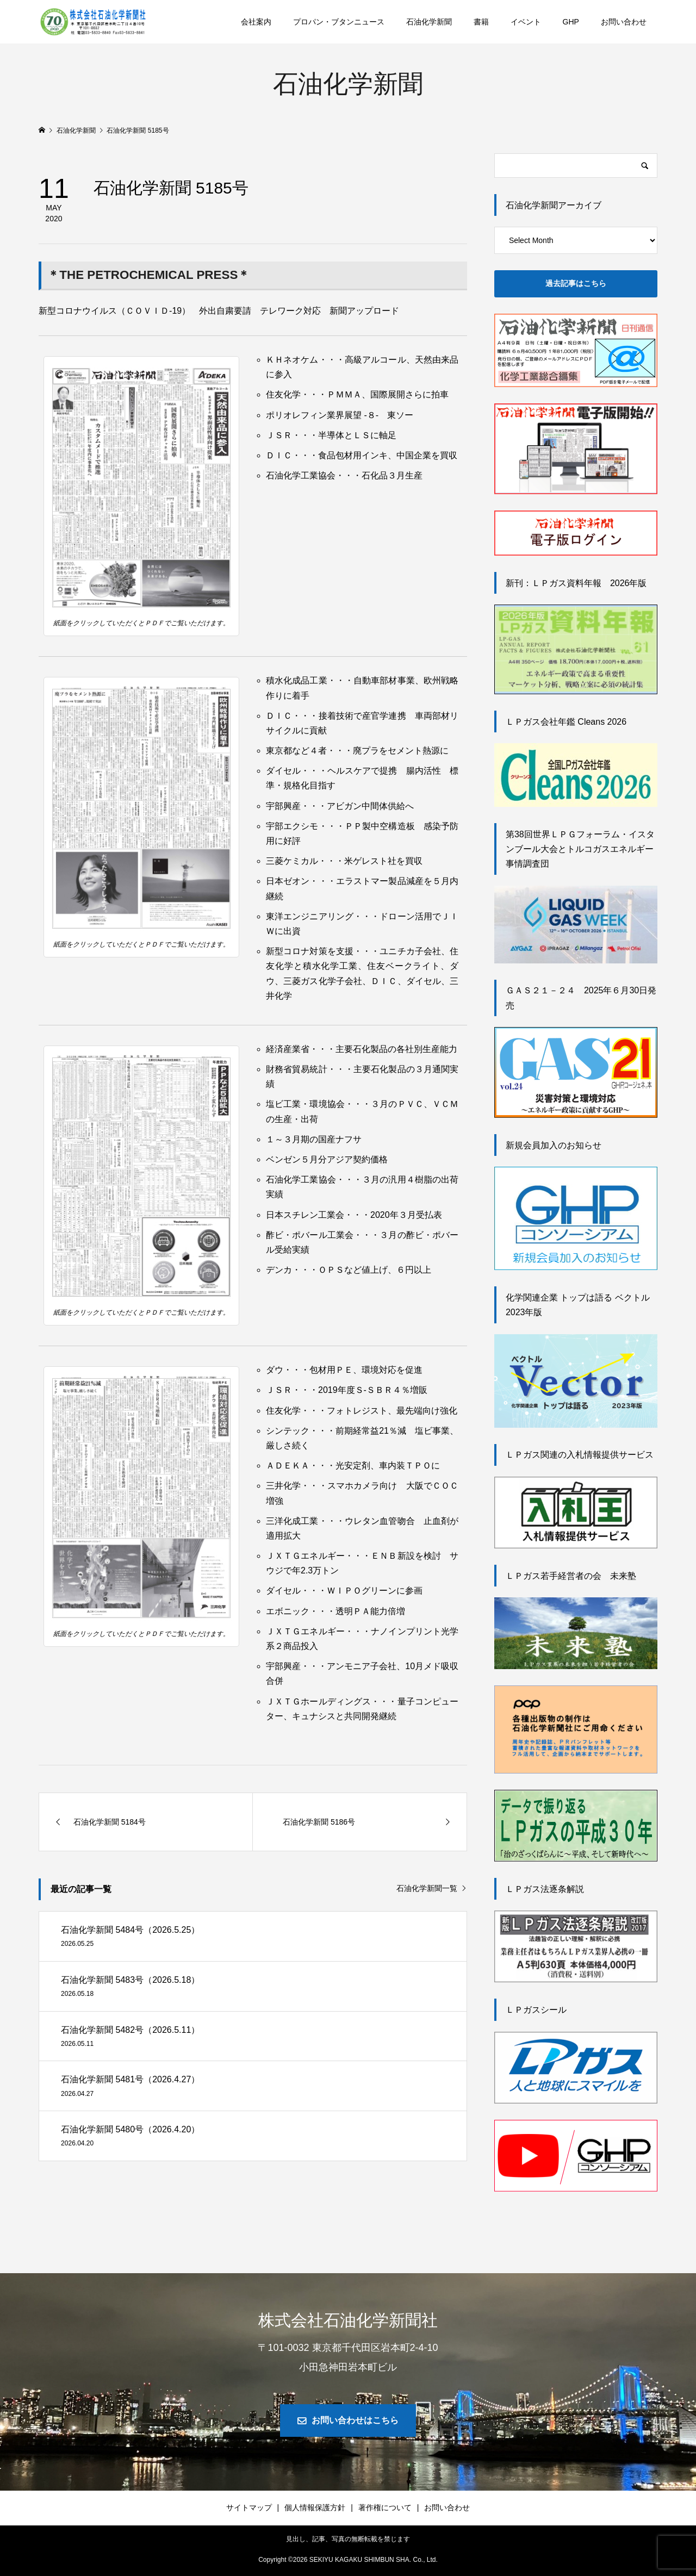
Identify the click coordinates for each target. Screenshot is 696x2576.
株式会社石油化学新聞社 (348, 2320)
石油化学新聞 (429, 21)
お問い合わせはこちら (355, 2420)
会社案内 (256, 21)
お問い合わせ (624, 21)
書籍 (481, 21)
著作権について (385, 2507)
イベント (526, 21)
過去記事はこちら (575, 283)
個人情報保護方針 (314, 2507)
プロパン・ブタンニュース (338, 21)
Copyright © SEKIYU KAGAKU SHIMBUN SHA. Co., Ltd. (348, 2559)
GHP (571, 21)
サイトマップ (249, 2507)
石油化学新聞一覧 (426, 1888)
